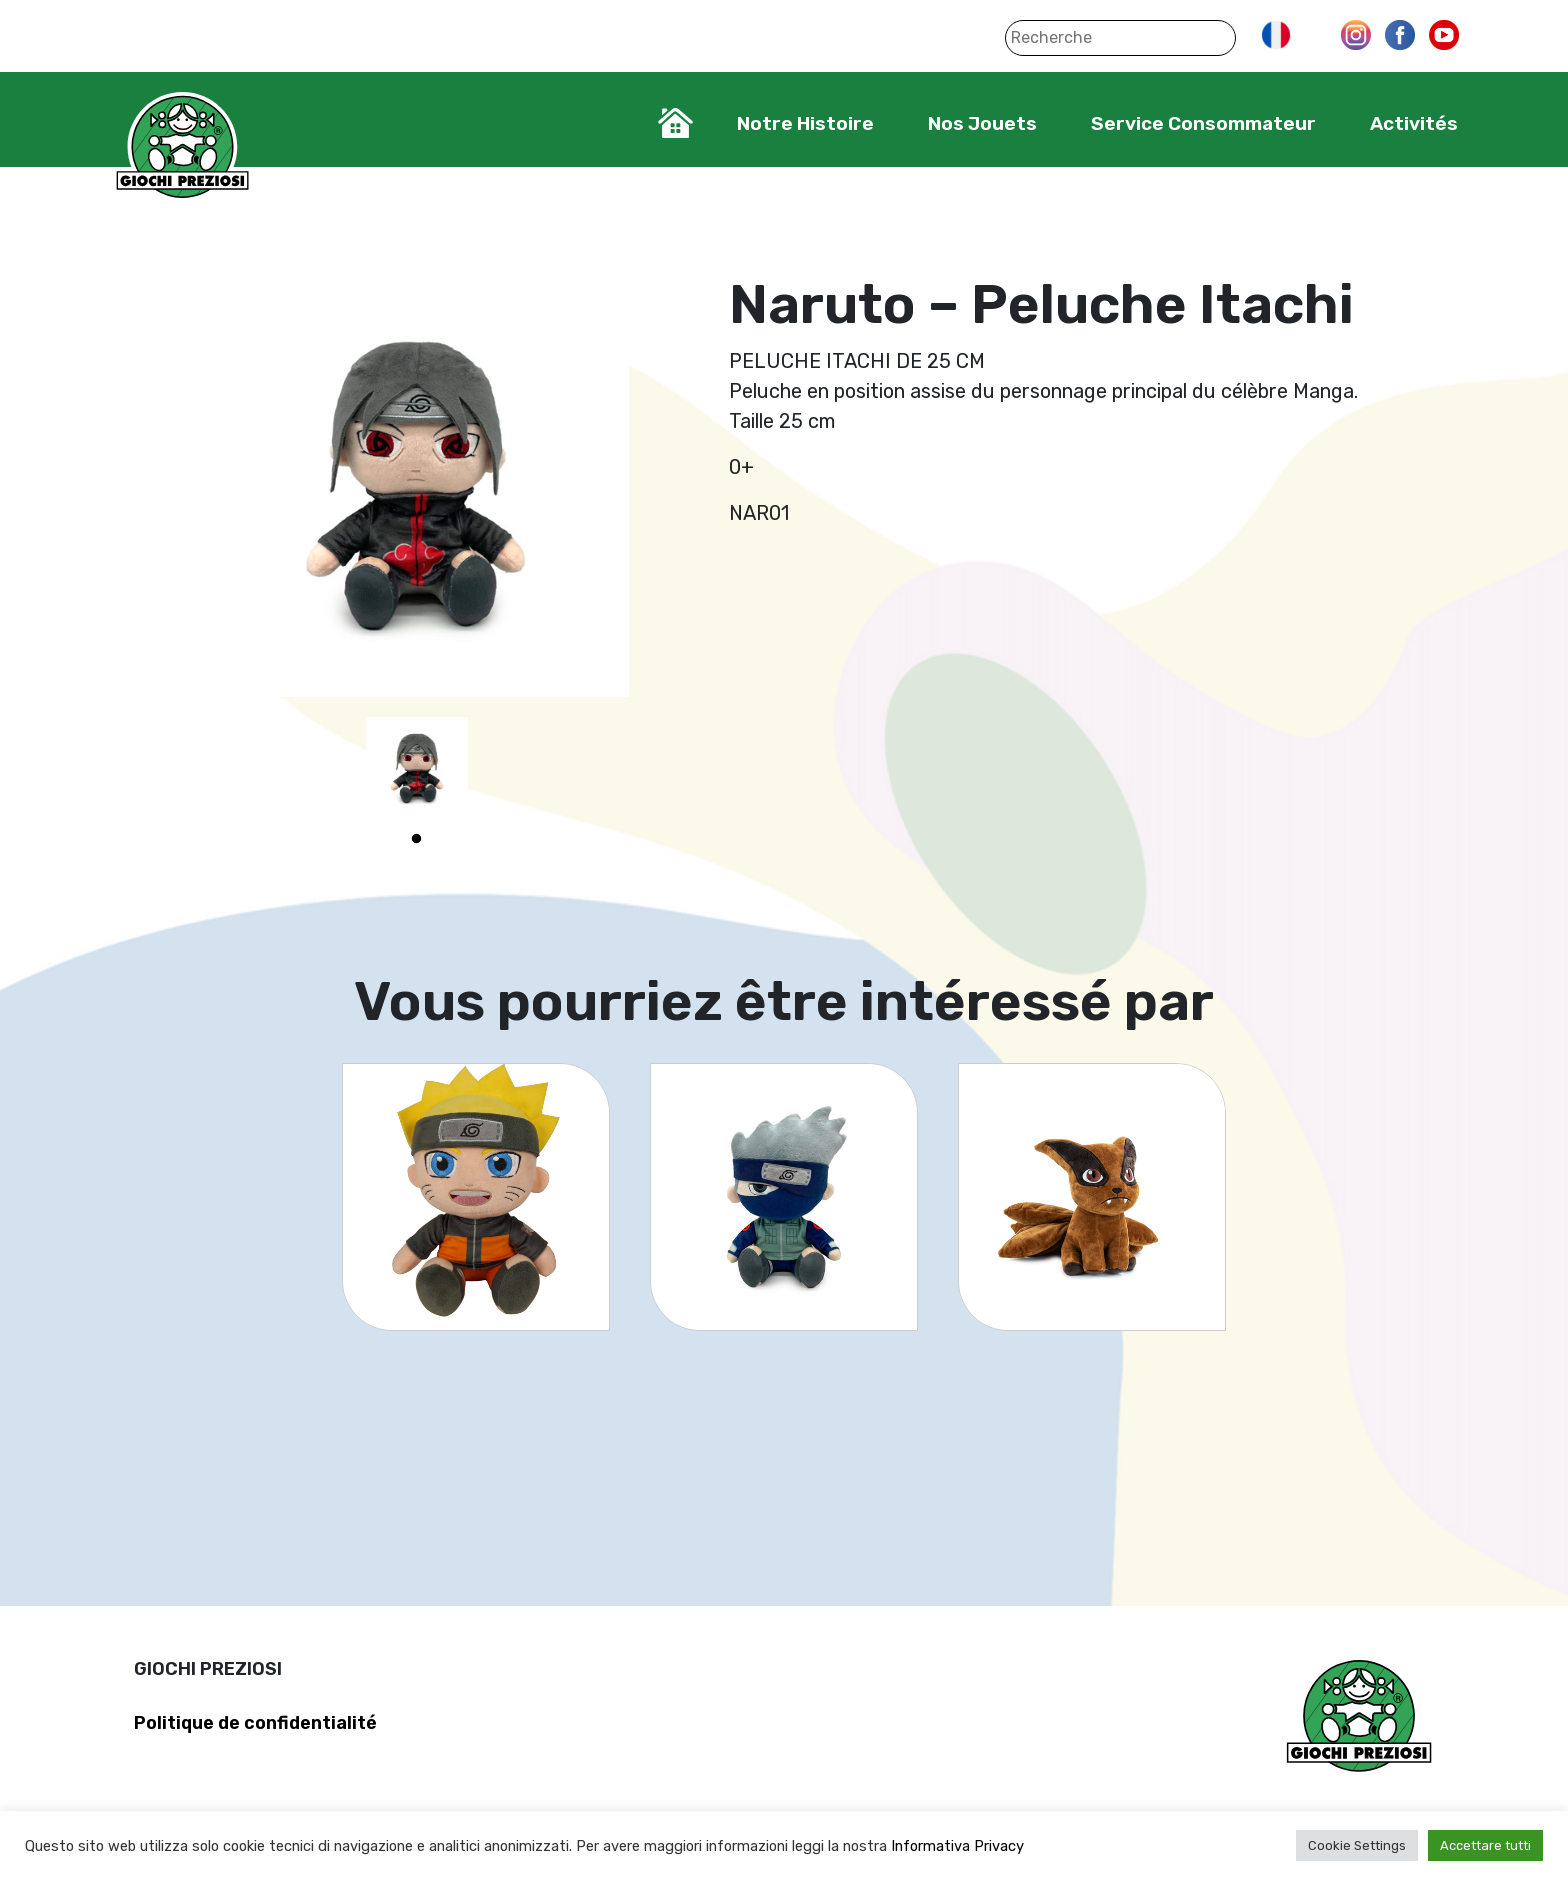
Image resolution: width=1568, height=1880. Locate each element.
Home (675, 123)
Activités (1414, 123)
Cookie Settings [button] (1357, 1845)
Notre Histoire (805, 123)
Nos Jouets (982, 123)
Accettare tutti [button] (1485, 1845)
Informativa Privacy (957, 1846)
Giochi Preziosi (182, 147)
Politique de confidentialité (255, 1723)
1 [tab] (417, 839)
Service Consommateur (1203, 123)
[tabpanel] (417, 768)
